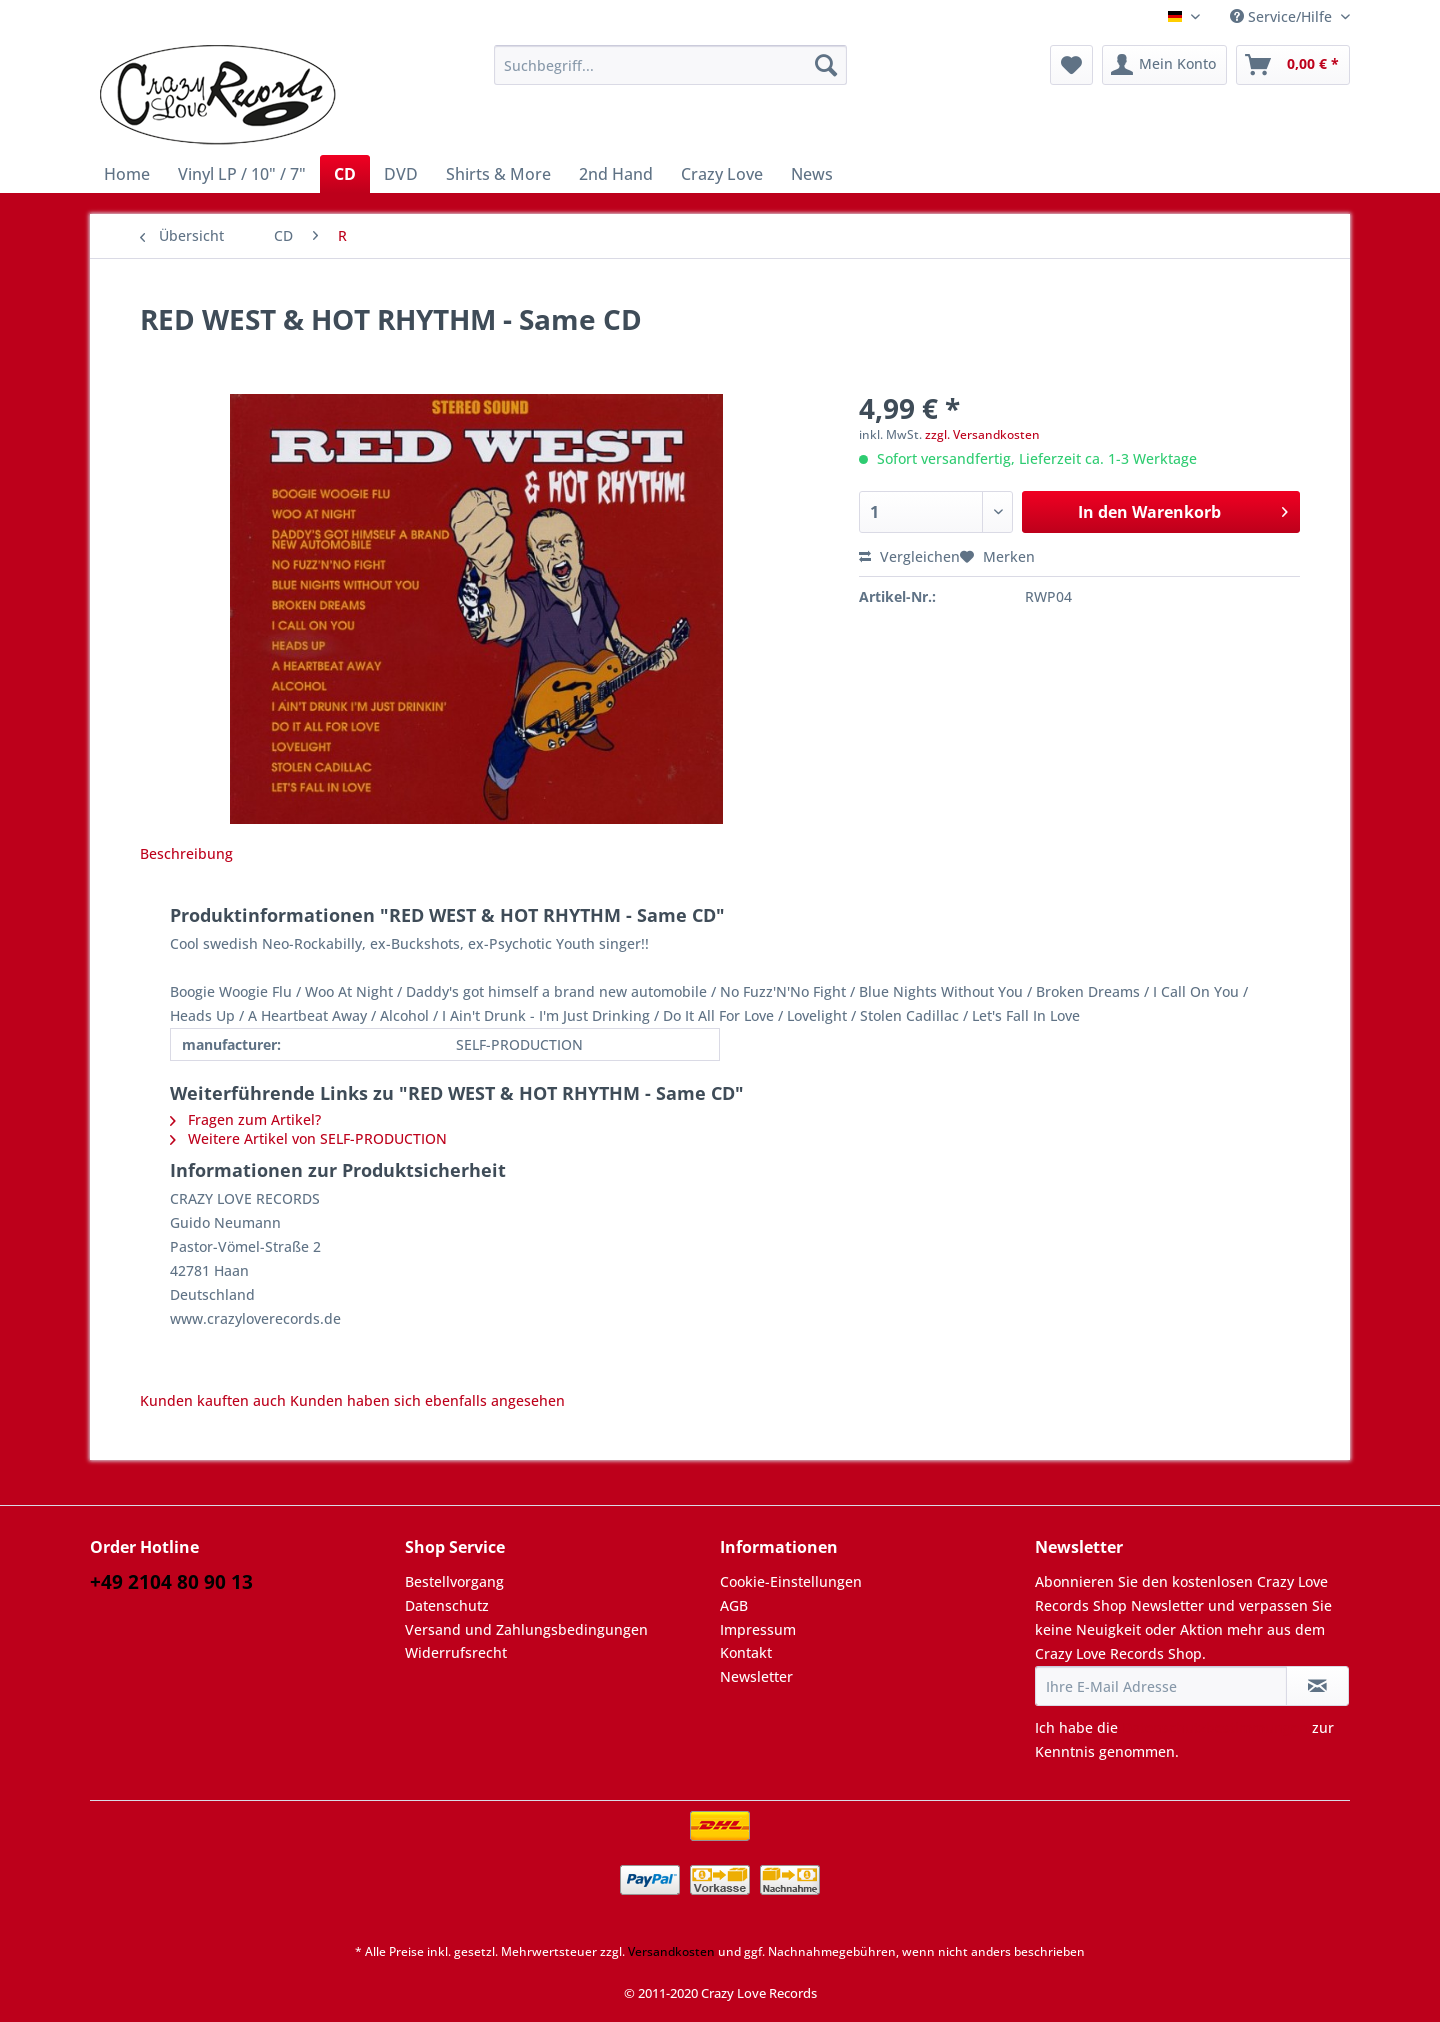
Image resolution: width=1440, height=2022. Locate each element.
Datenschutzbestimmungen (1215, 1727)
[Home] (127, 174)
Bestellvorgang (454, 1581)
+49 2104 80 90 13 (171, 1582)
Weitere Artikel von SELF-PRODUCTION (308, 1138)
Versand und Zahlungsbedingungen (526, 1629)
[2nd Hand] (616, 174)
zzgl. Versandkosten (982, 434)
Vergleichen (909, 556)
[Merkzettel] (1071, 65)
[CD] (345, 174)
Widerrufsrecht (456, 1652)
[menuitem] (670, 74)
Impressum (758, 1629)
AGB (734, 1605)
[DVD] (401, 174)
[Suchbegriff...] (670, 65)
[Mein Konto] (1164, 65)
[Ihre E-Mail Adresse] (1161, 1686)
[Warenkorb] (1293, 65)
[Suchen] (826, 65)
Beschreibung (186, 853)
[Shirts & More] (498, 174)
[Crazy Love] (722, 174)
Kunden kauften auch (213, 1400)
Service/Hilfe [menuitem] (1283, 16)
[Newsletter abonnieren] (1317, 1686)
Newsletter (756, 1676)
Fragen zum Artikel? (245, 1119)
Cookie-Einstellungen (791, 1581)
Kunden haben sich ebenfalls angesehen (427, 1400)
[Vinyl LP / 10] (242, 174)
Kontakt (746, 1652)
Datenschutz (447, 1605)
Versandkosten (671, 1951)
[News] (812, 174)
